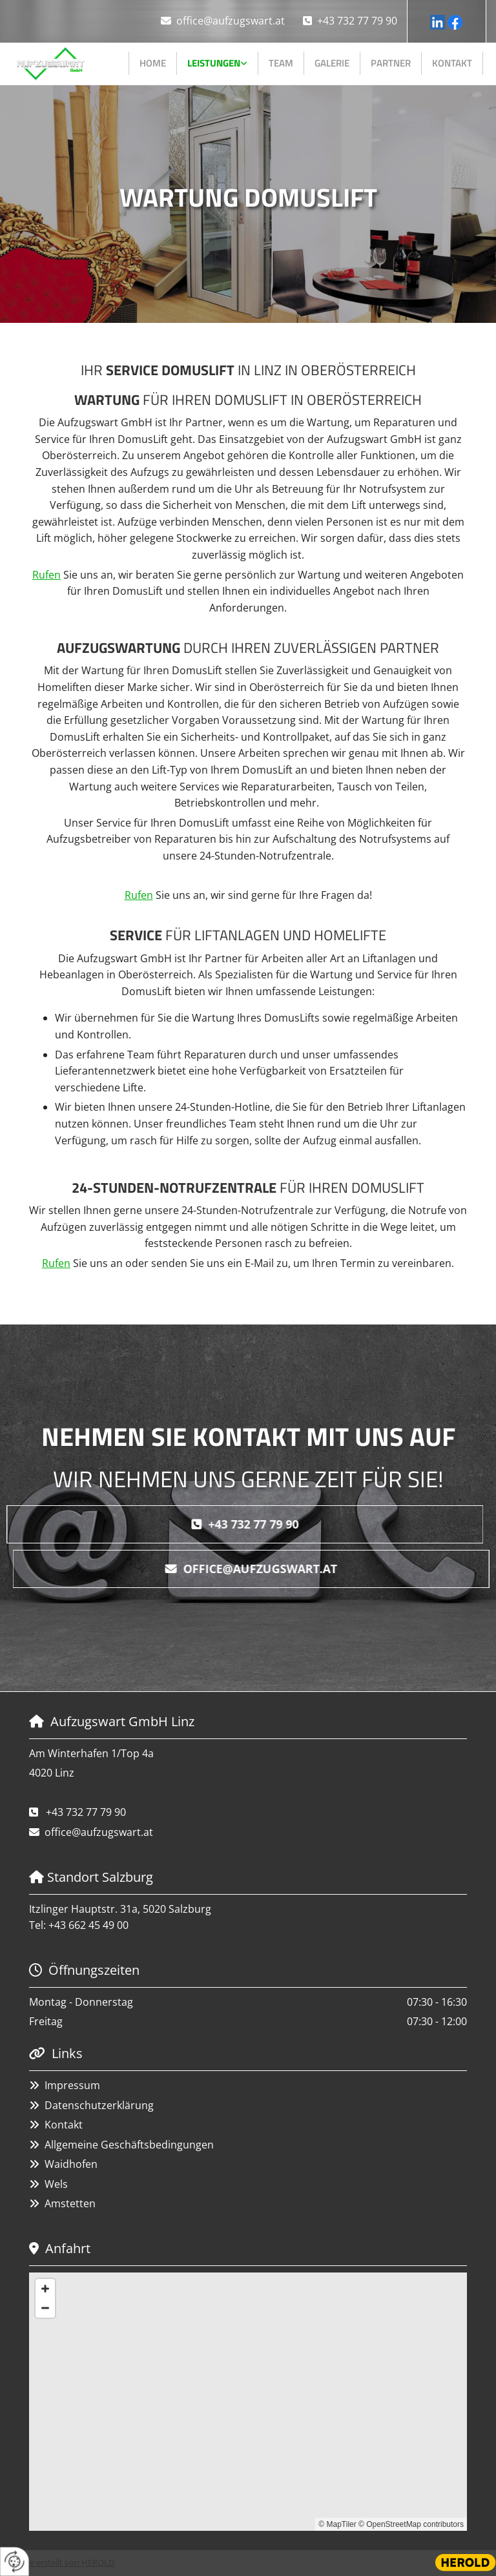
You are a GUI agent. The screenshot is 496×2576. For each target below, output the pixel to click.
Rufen (46, 575)
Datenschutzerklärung (99, 2105)
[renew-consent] (14, 2561)
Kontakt (452, 63)
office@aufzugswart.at (230, 21)
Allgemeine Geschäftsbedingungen (129, 2145)
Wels (56, 2184)
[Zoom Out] (45, 2308)
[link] (217, 63)
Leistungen (213, 63)
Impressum (72, 2085)
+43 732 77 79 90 (357, 21)
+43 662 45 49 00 (88, 1925)
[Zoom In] (45, 2288)
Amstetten (70, 2203)
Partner (391, 63)
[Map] (248, 2401)
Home (153, 63)
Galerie (332, 63)
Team (281, 63)
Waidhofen (71, 2164)
